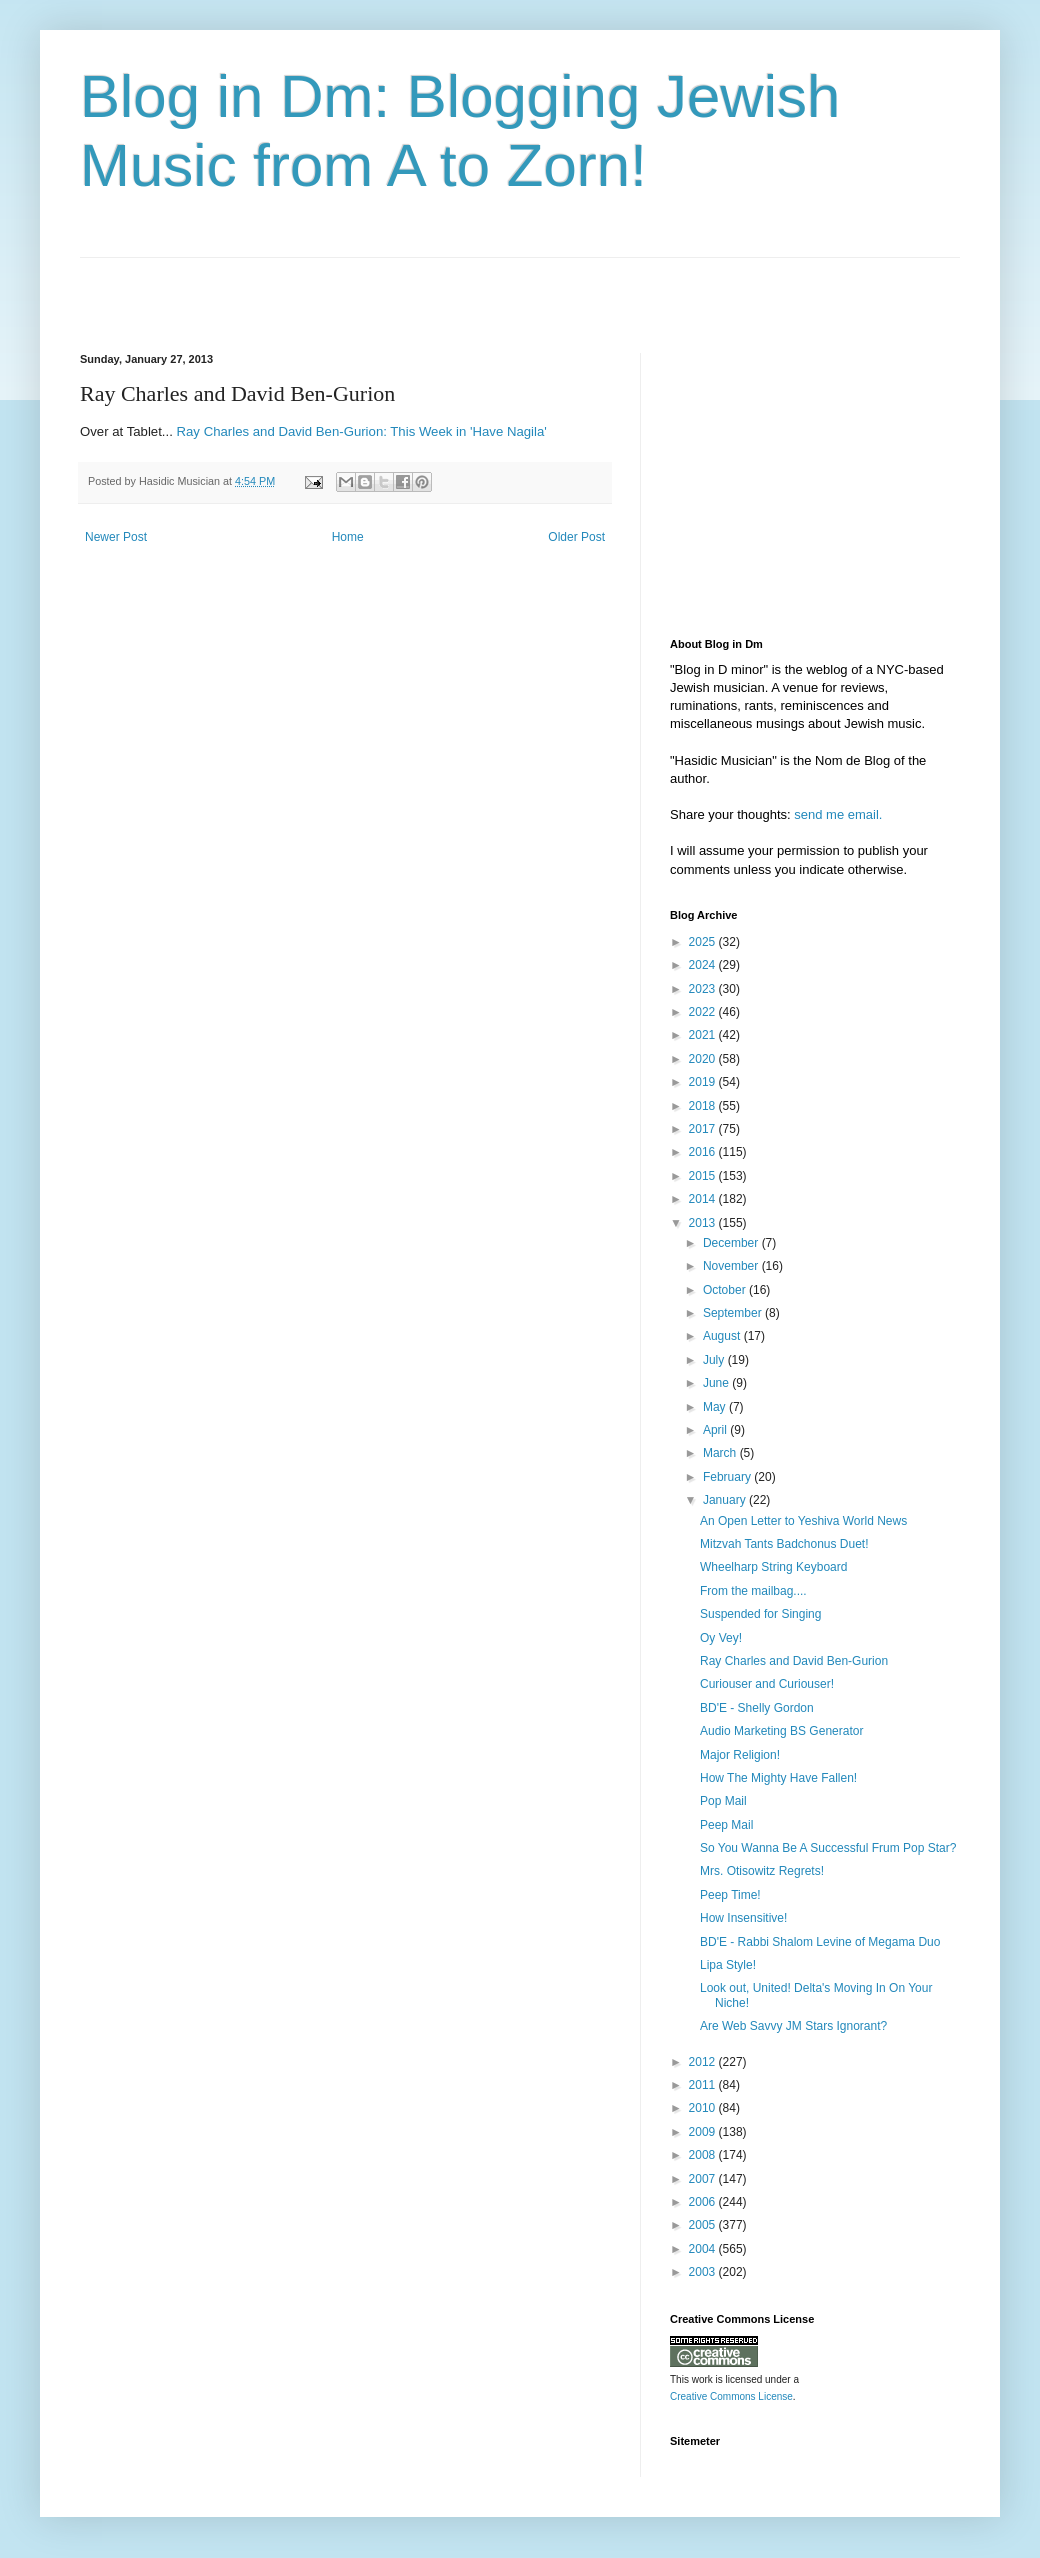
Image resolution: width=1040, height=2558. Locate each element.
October (726, 1290)
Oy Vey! (721, 1638)
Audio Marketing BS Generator (781, 1731)
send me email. (838, 814)
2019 (704, 1082)
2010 (704, 2108)
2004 (704, 2249)
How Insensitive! (743, 1918)
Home (348, 537)
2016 (704, 1152)
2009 (704, 2132)
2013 (704, 1223)
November (732, 1266)
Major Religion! (740, 1755)
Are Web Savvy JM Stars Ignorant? (793, 2026)
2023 (704, 989)
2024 (704, 965)
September (734, 1313)
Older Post (576, 537)
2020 (704, 1059)
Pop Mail (723, 1801)
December (732, 1243)
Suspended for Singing (760, 1614)
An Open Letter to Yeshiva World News (803, 1521)
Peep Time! (730, 1895)
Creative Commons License (731, 2396)
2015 (704, 1176)
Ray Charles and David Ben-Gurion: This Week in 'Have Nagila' (362, 431)
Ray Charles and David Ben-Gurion (794, 1661)
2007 (704, 2179)
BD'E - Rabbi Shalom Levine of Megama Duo (820, 1942)
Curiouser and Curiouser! (767, 1684)
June (717, 1383)
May (716, 1407)
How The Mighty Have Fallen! (778, 1778)
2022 (704, 1012)
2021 (704, 1035)
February (728, 1477)
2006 (704, 2202)
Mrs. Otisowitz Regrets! (762, 1871)
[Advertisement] (314, 288)
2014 (704, 1199)
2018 (704, 1106)
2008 (704, 2155)
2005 (704, 2225)
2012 (704, 2062)
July (715, 1360)
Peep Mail (726, 1825)
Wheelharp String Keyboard (773, 1567)
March (721, 1453)
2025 (704, 942)
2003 (704, 2272)
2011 (704, 2085)
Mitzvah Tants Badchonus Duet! (784, 1544)
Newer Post (116, 537)
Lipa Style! (728, 1965)
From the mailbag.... (753, 1591)
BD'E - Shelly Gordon (757, 1708)
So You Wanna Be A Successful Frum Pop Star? (828, 1848)
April (716, 1430)
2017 (704, 1129)
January (726, 1500)
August (723, 1336)
